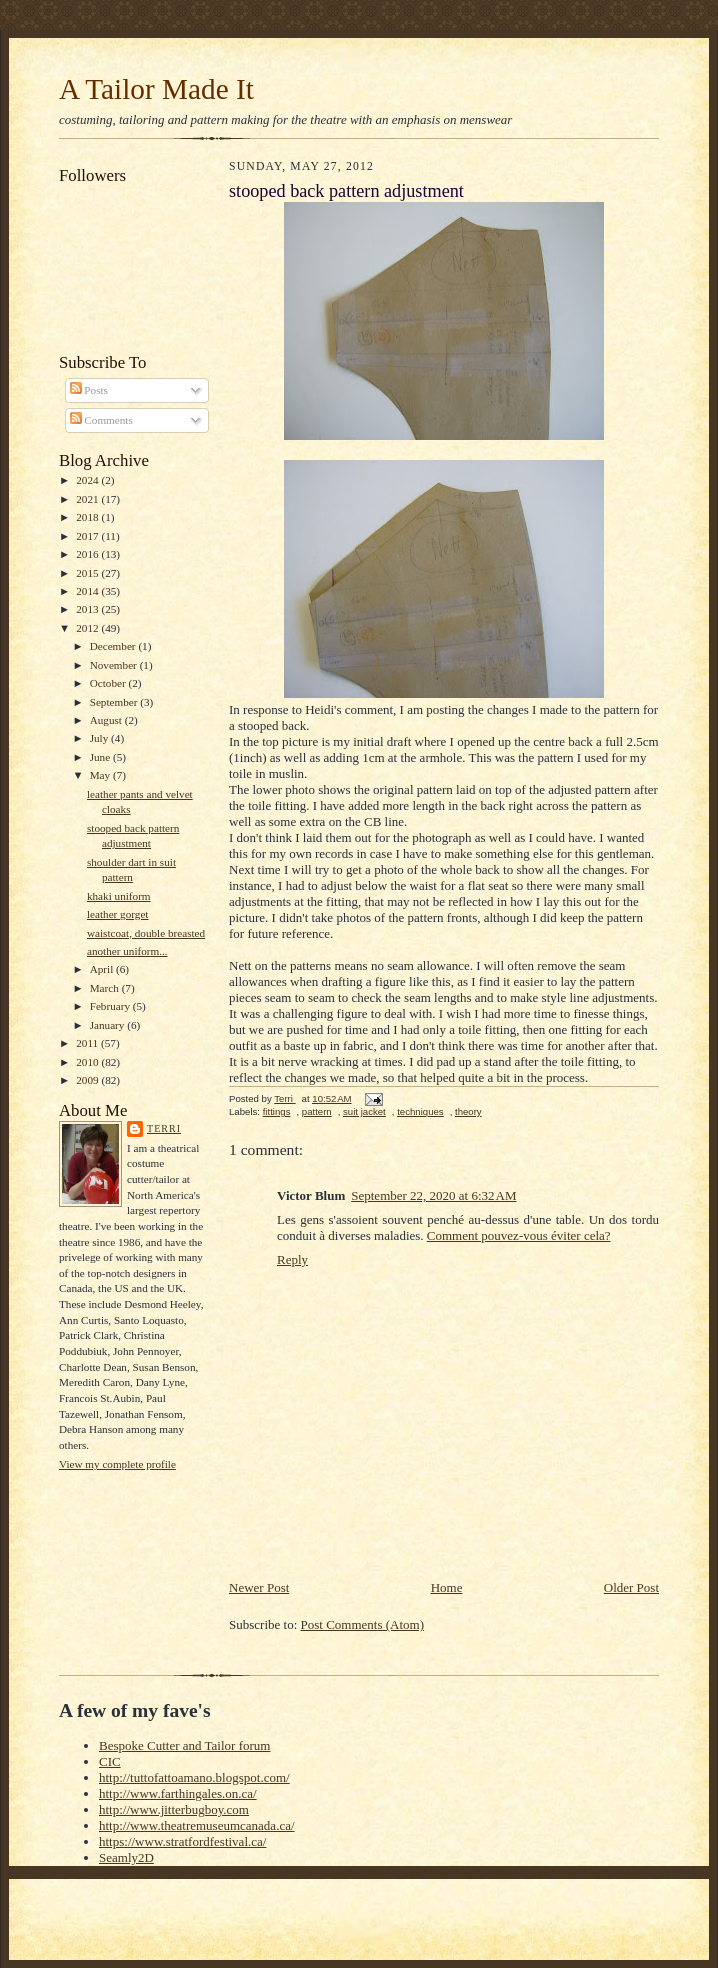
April (103, 969)
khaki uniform (119, 896)
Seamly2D (126, 1857)
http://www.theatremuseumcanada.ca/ (197, 1825)
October (109, 683)
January (109, 1025)
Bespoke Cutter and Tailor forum (184, 1745)
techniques (420, 1111)
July (100, 738)
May (101, 775)
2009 (88, 1080)
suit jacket (364, 1111)
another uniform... (127, 951)
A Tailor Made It (156, 89)
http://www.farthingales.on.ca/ (178, 1793)
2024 (88, 480)
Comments (101, 420)
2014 (88, 591)
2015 (88, 573)
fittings (277, 1111)
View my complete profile (117, 1464)
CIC (110, 1761)
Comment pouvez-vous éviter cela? (519, 1235)
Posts (89, 390)
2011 (88, 1043)
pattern (317, 1111)
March (106, 988)
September (115, 702)
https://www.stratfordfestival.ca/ (182, 1841)
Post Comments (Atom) (363, 1624)
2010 (88, 1062)
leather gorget (118, 914)
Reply (292, 1259)
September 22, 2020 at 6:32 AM (433, 1195)
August (107, 720)
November (115, 665)
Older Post (631, 1587)
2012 (88, 628)
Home (447, 1587)
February (111, 1006)
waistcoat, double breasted (146, 933)
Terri (164, 1128)
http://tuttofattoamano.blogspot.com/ (194, 1777)
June (101, 757)
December (114, 646)
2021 (88, 499)
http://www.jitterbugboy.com (174, 1809)
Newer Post (259, 1587)
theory (468, 1111)
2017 (88, 536)
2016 (88, 554)
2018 (88, 517)
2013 (88, 609)
